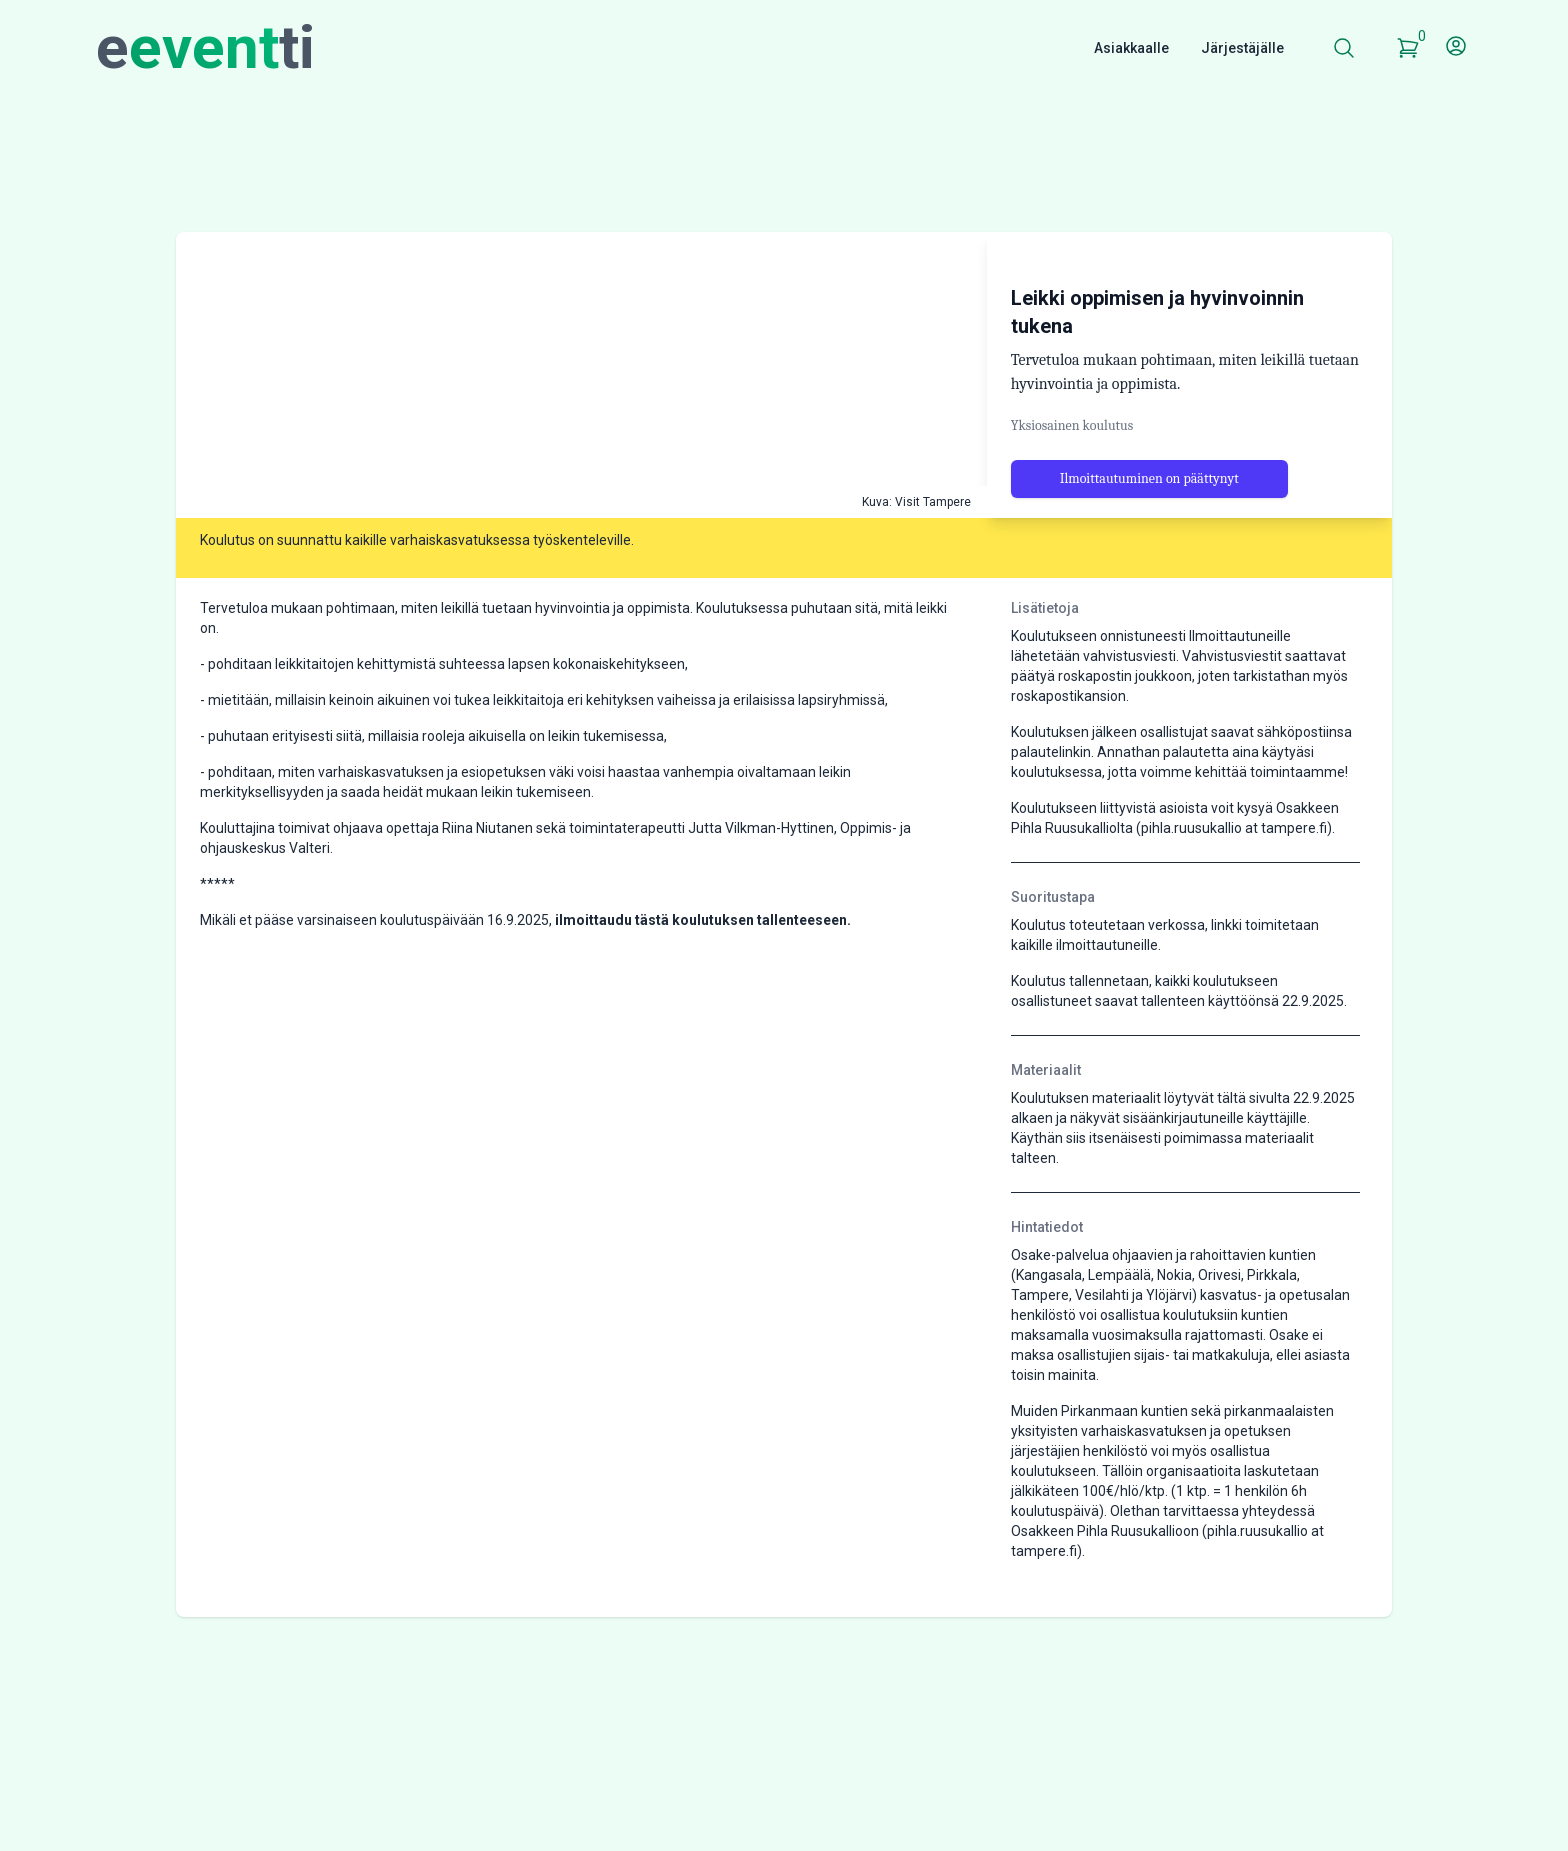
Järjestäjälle (1242, 48)
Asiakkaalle (1131, 48)
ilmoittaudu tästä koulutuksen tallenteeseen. (703, 964)
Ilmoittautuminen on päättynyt (1149, 522)
